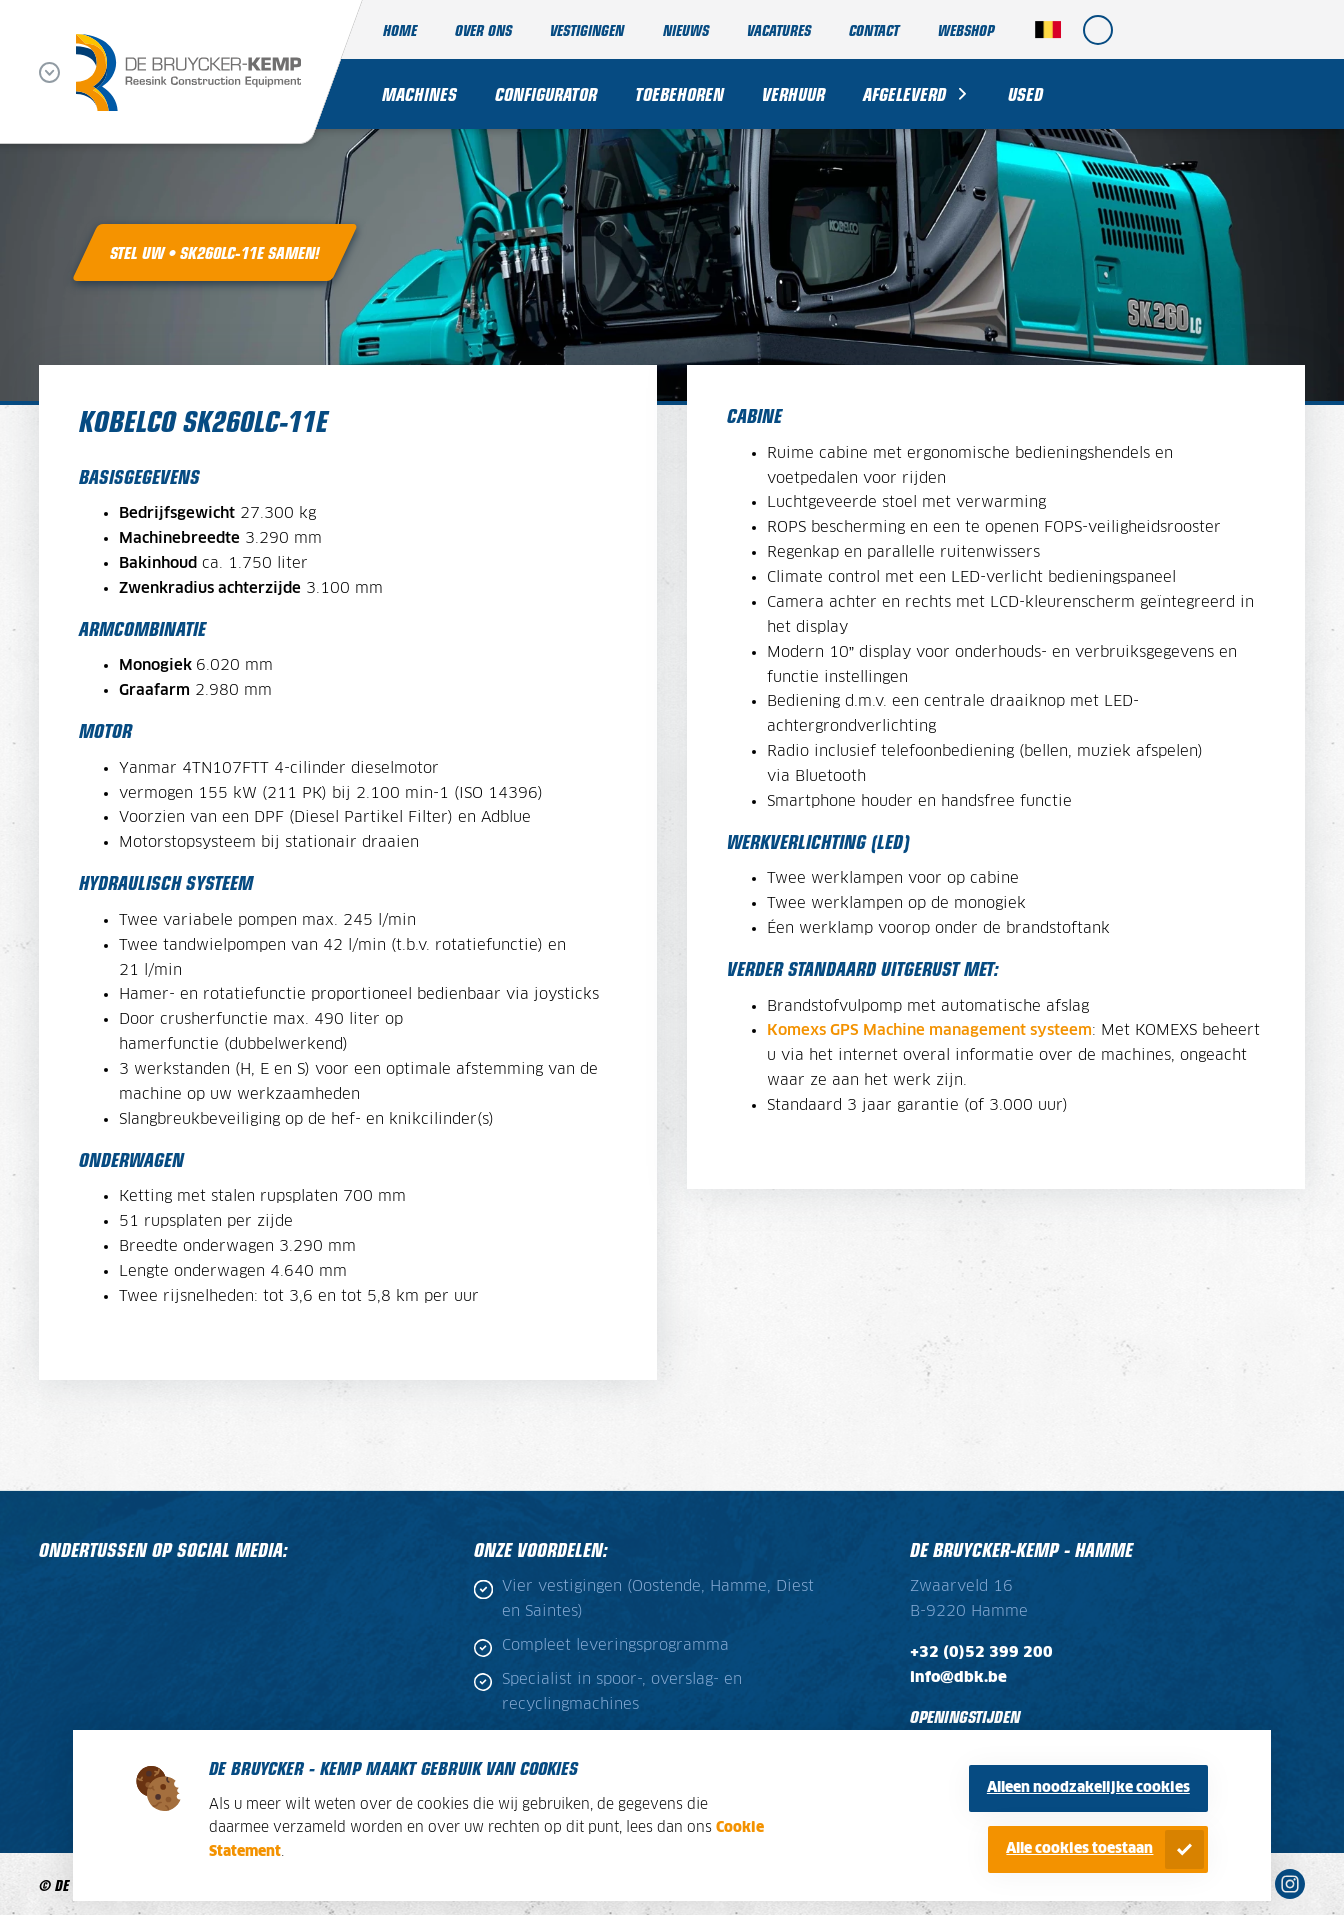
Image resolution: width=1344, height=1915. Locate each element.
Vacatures (779, 29)
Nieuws (686, 29)
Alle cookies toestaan (1079, 1849)
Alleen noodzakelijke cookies (1088, 1788)
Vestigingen (587, 29)
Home (400, 29)
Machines (419, 93)
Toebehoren (679, 93)
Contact (874, 29)
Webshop (966, 29)
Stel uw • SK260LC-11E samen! (215, 252)
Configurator (546, 93)
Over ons (483, 29)
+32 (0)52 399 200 (981, 1652)
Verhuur (793, 93)
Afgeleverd (904, 93)
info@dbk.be (958, 1677)
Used (1025, 93)
